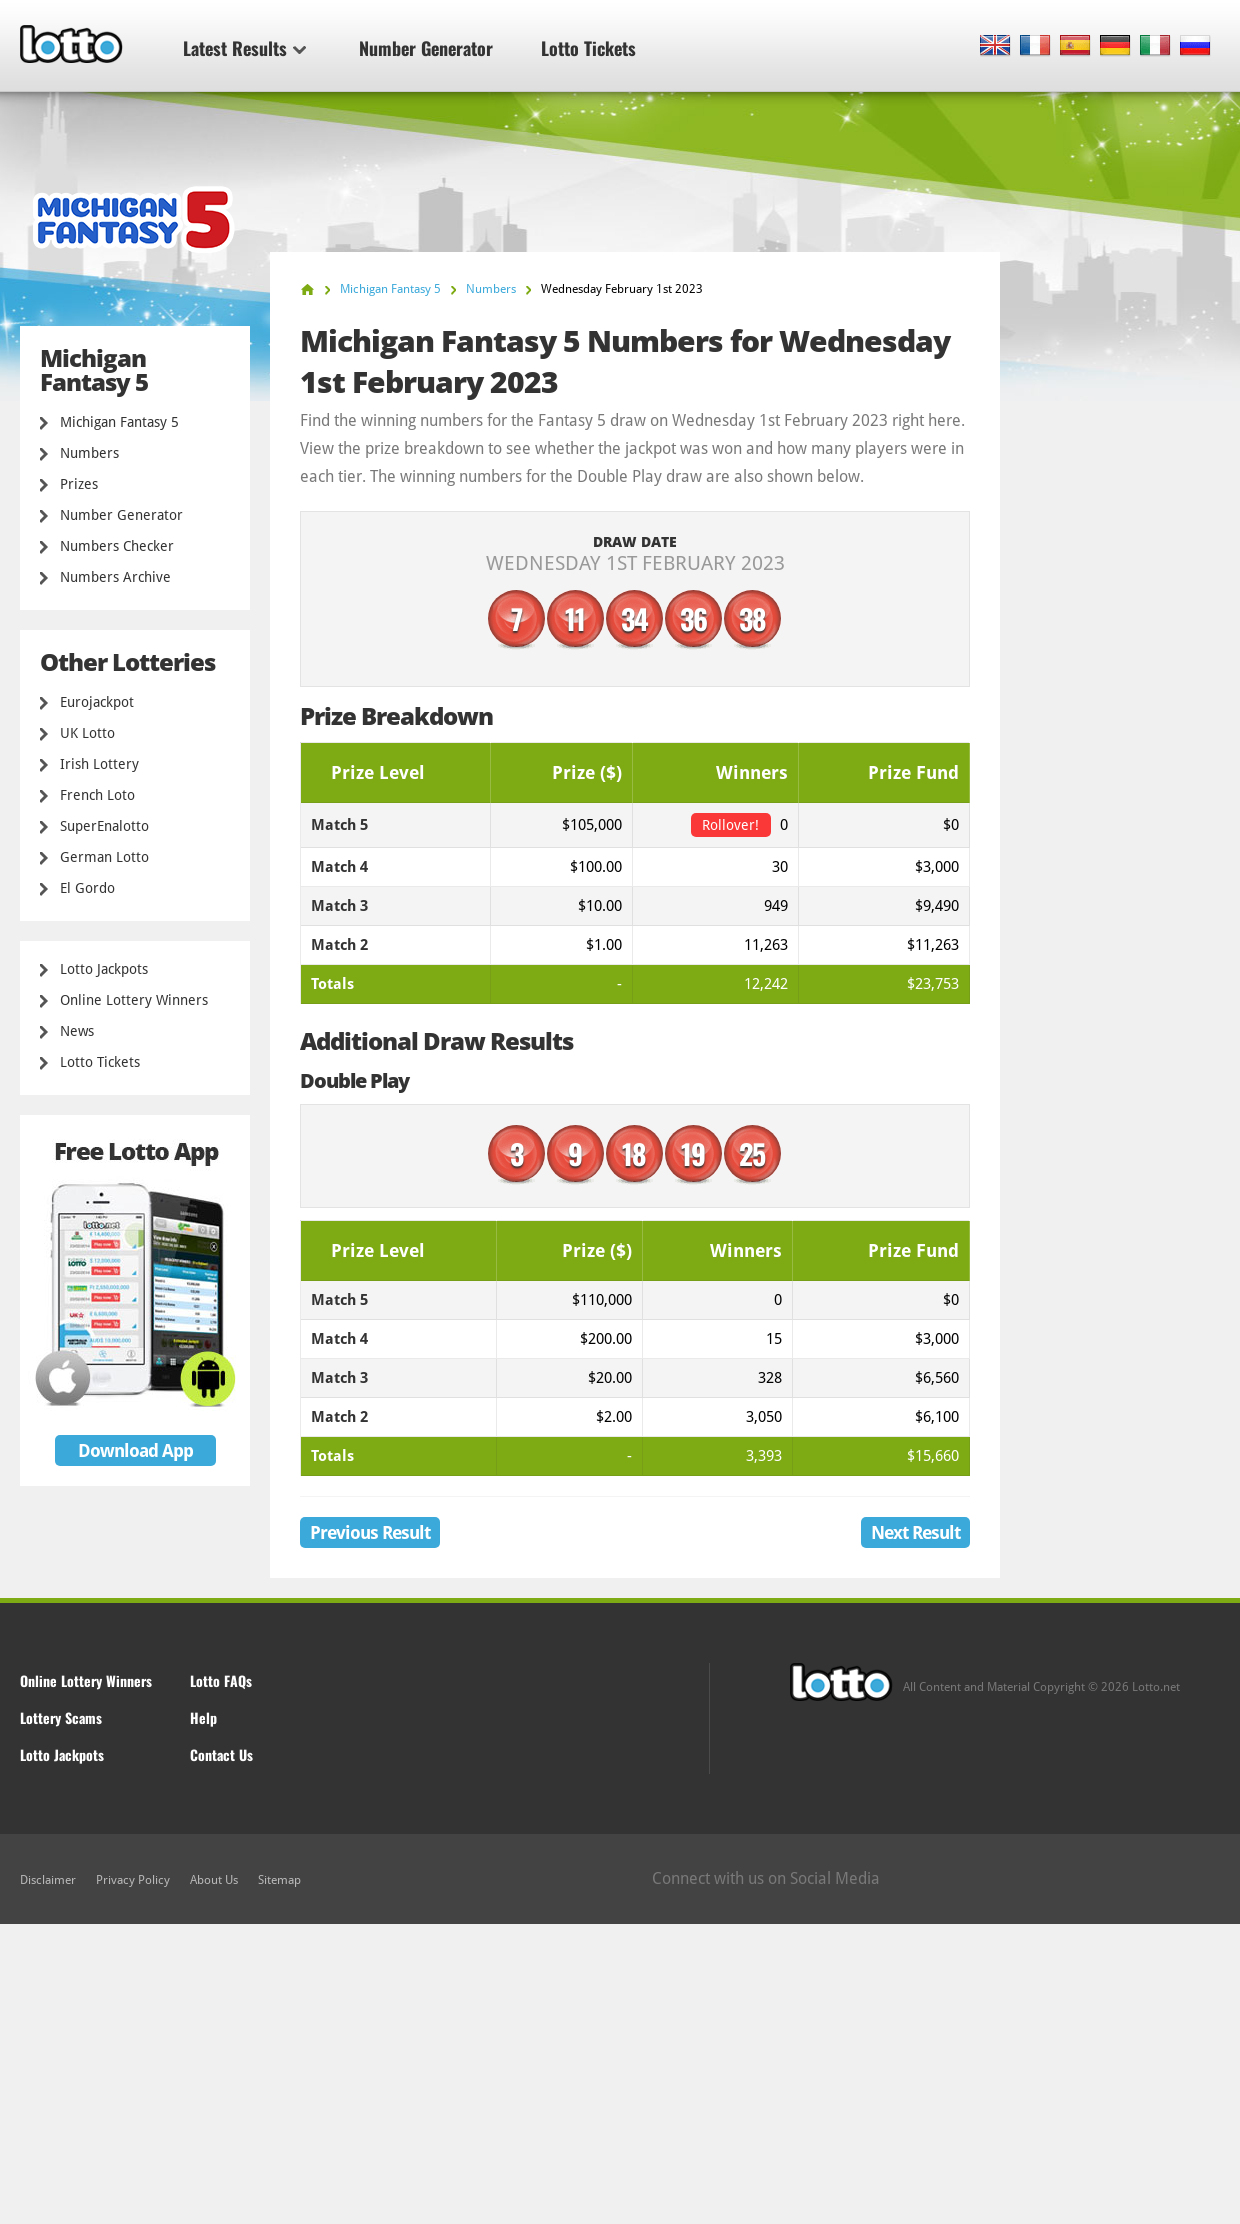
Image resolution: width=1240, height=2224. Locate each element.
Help (203, 1717)
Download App (135, 1450)
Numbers (89, 453)
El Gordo (87, 888)
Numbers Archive (115, 577)
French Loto (97, 795)
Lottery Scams (61, 1717)
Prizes (79, 484)
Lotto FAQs (221, 1680)
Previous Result (370, 1532)
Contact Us (221, 1754)
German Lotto (104, 857)
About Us (214, 1880)
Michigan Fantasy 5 (119, 422)
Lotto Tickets (588, 48)
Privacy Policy (133, 1880)
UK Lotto (87, 733)
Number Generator (426, 48)
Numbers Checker (117, 546)
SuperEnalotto (104, 826)
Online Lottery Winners (134, 1000)
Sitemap (279, 1880)
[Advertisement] (620, 2074)
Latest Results (244, 48)
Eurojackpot (97, 702)
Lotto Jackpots (104, 969)
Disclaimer (48, 1880)
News (77, 1031)
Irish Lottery (99, 764)
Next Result (915, 1532)
